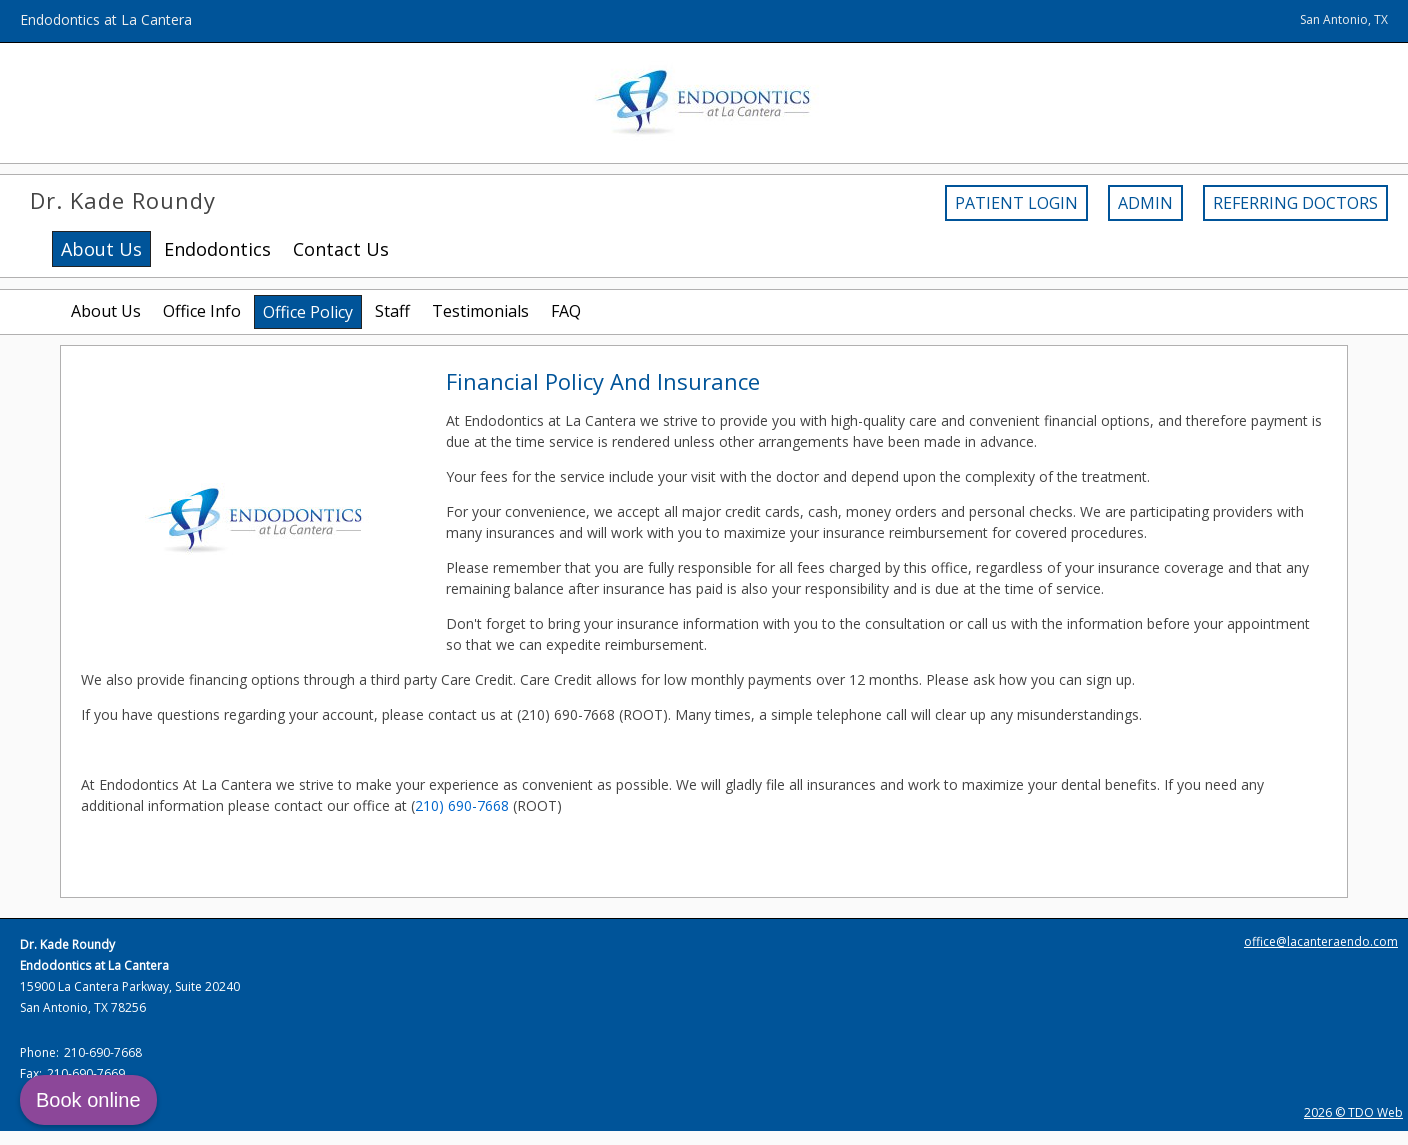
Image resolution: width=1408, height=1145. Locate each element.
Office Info (202, 311)
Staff (392, 311)
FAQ (566, 311)
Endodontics (217, 249)
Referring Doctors (1295, 203)
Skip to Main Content (68, 9)
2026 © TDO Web (1353, 1112)
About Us (106, 311)
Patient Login (1016, 203)
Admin (1145, 203)
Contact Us (341, 249)
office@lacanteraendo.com (1321, 941)
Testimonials (480, 311)
